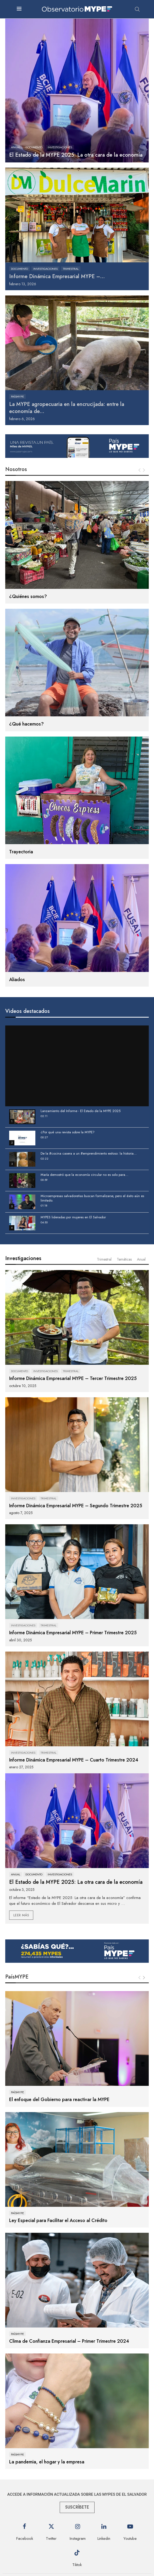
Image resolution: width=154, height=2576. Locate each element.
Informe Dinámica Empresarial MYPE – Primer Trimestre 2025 (73, 1632)
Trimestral (104, 1259)
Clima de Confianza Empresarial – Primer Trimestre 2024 (69, 2341)
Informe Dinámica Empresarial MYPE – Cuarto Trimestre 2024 (73, 1760)
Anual (141, 1259)
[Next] (144, 1977)
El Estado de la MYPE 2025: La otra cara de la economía (75, 155)
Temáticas (124, 1259)
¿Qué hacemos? (26, 724)
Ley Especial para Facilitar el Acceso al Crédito (58, 2220)
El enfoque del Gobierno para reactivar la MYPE (59, 2099)
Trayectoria (21, 851)
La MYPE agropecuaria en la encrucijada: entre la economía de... (66, 407)
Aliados (17, 979)
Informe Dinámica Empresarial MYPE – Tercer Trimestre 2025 (73, 1378)
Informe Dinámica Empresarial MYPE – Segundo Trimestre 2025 (75, 1505)
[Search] (137, 9)
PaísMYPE (17, 1977)
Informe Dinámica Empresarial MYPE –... (57, 276)
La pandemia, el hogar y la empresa (46, 2461)
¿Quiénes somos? (28, 596)
